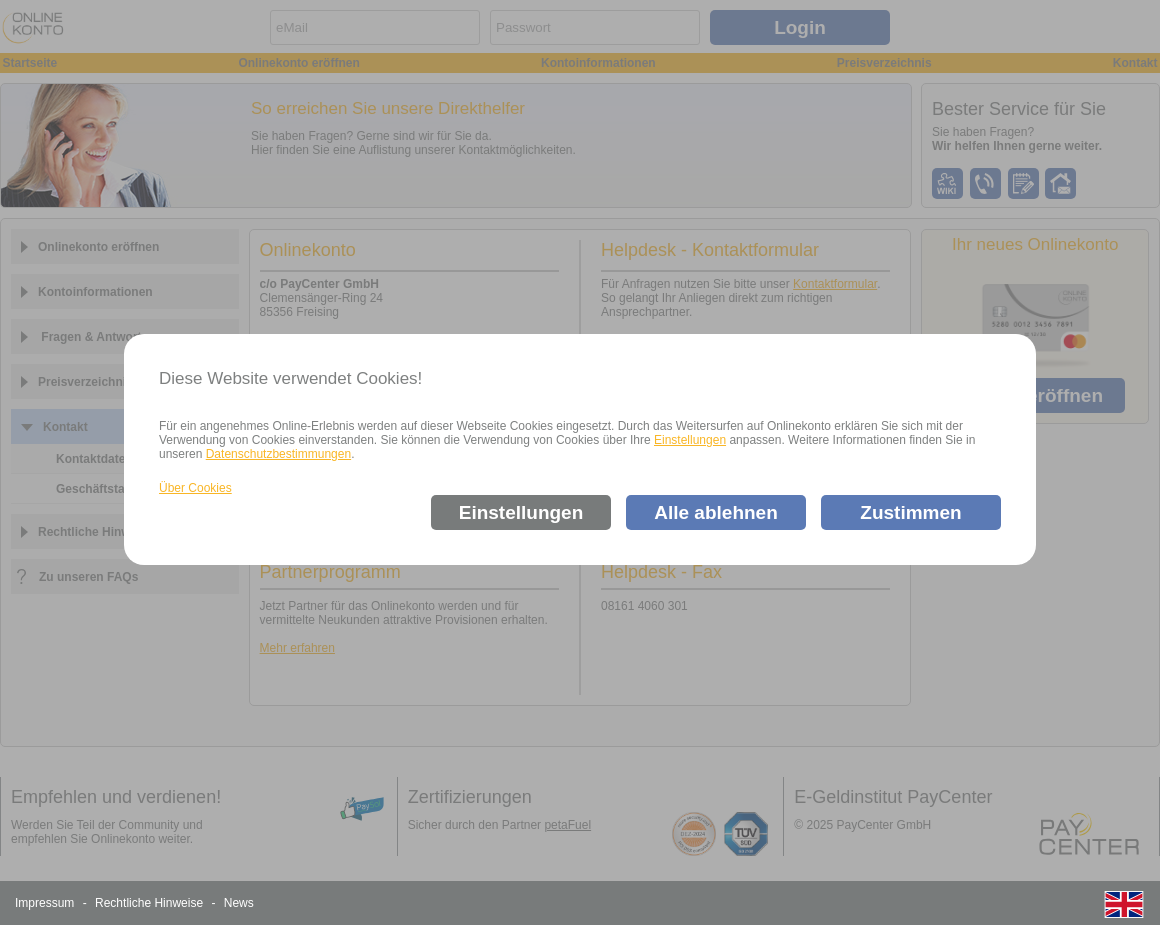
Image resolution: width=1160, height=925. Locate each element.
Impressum (44, 903)
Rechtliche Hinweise (149, 903)
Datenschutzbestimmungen (278, 454)
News (239, 903)
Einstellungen (690, 440)
